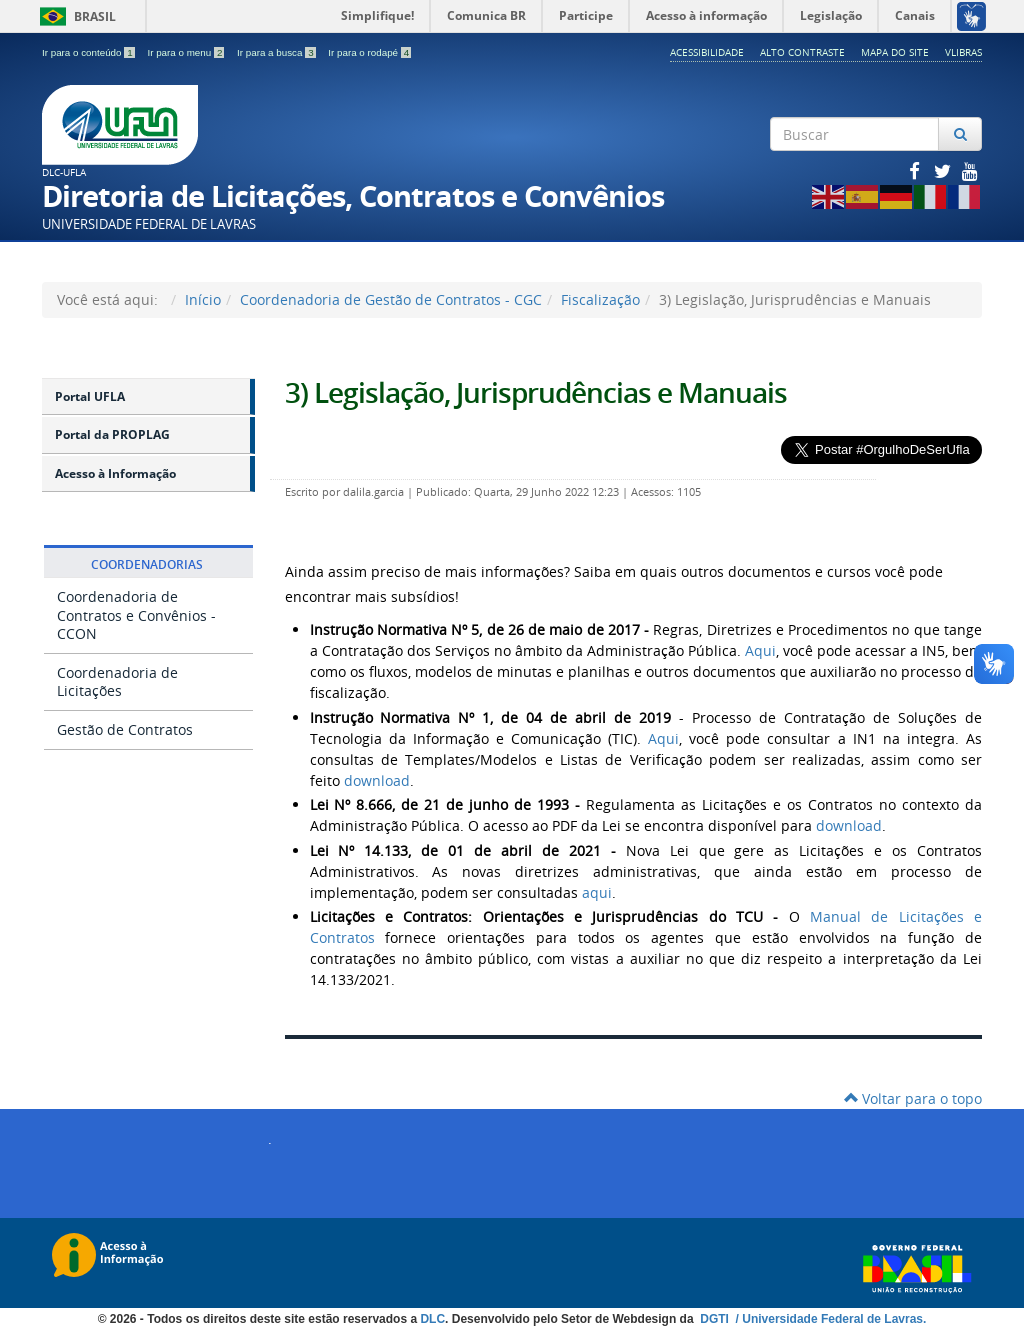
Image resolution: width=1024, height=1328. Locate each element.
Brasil (74, 16)
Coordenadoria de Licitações (117, 681)
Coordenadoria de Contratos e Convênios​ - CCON (136, 614)
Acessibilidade (707, 52)
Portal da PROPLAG (112, 434)
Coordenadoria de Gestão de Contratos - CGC (391, 299)
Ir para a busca (277, 52)
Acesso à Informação (115, 473)
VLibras (963, 52)
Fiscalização (600, 299)
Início (203, 299)
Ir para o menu (187, 52)
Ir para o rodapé (369, 52)
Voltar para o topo (913, 1098)
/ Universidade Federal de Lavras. (829, 1319)
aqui (597, 892)
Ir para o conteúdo (89, 52)
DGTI (716, 1319)
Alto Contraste (802, 52)
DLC (432, 1319)
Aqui (760, 650)
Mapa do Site (895, 52)
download (375, 780)
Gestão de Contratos (125, 729)
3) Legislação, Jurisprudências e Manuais (536, 392)
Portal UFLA (90, 396)
